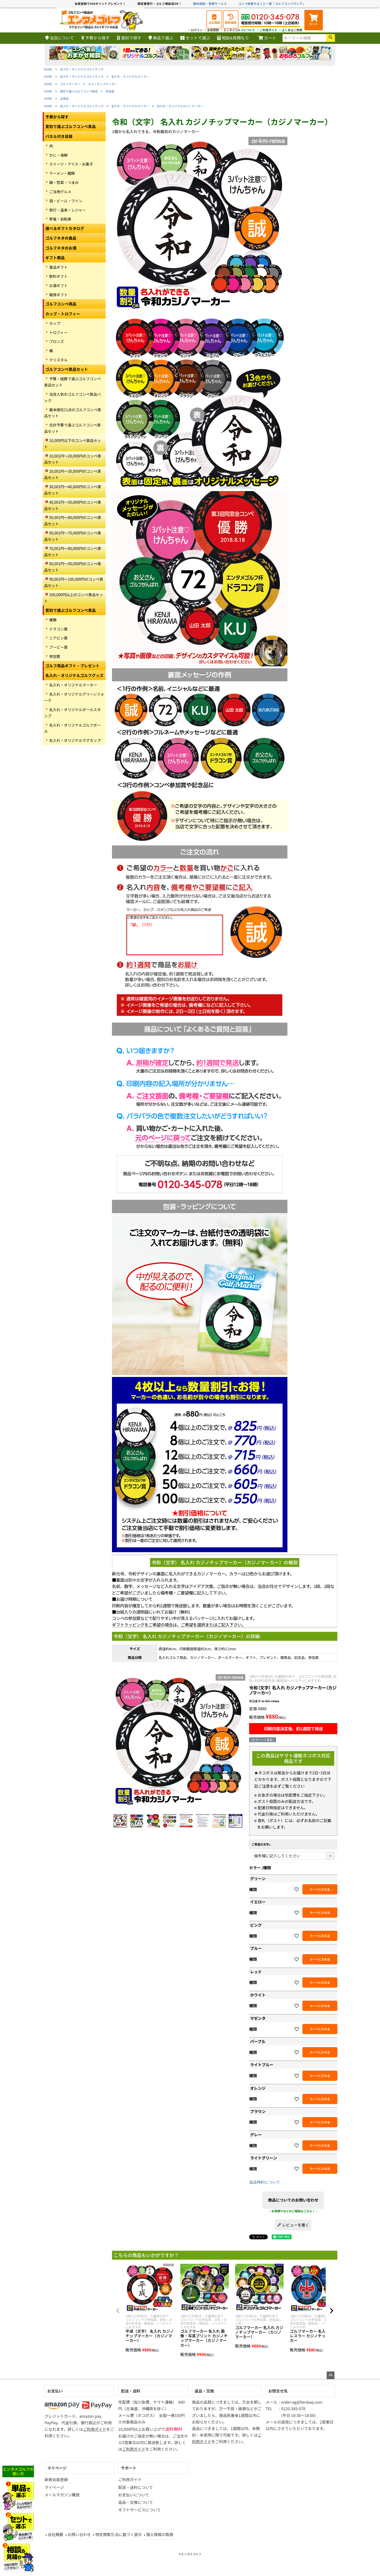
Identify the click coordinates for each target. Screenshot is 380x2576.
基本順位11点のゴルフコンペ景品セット (72, 412)
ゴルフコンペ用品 (60, 304)
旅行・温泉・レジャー (67, 210)
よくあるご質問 (292, 30)
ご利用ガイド (268, 30)
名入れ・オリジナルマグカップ (75, 740)
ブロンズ (56, 341)
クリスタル (58, 359)
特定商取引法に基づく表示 (118, 2534)
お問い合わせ (79, 2534)
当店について (59, 38)
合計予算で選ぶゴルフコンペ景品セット (72, 428)
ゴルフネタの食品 (60, 238)
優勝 (52, 619)
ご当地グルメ (60, 191)
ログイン (197, 30)
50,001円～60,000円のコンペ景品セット (72, 520)
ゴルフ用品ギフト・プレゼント (72, 666)
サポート (128, 2468)
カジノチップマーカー (102, 84)
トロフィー (58, 332)
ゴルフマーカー (70, 84)
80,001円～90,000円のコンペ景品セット (72, 566)
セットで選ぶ (195, 38)
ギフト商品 (55, 257)
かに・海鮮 (58, 155)
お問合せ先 (278, 2391)
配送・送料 (130, 2391)
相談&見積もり (233, 38)
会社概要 (55, 2534)
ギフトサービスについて (139, 2510)
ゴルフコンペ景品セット (66, 369)
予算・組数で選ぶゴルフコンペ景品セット (72, 382)
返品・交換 (204, 2391)
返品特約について (264, 2182)
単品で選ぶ (161, 38)
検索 (330, 38)
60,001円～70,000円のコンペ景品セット (72, 536)
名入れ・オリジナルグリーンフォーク (74, 697)
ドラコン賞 (58, 628)
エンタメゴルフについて (239, 30)
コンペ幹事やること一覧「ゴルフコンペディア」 (271, 3)
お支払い (55, 2391)
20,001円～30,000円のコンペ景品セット (72, 474)
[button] (118, 2310)
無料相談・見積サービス (210, 3)
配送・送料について (135, 2487)
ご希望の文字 (262, 1844)
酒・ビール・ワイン (65, 200)
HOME (48, 69)
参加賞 (110, 91)
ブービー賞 (58, 647)
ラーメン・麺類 (62, 173)
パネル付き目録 (58, 136)
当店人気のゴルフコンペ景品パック (72, 397)
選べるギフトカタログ (64, 228)
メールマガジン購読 (62, 2495)
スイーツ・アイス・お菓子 (71, 164)
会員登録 (213, 30)
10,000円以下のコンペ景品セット (72, 443)
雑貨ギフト (58, 294)
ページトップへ (330, 2375)
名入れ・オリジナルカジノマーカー (180, 106)
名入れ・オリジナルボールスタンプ (72, 712)
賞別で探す (129, 38)
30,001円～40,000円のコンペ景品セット (72, 489)
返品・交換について (135, 2502)
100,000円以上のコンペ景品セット (73, 597)
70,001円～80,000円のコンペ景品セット (72, 551)
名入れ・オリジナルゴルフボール (72, 728)
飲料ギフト (58, 276)
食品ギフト (58, 267)
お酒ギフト (58, 285)
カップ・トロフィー (62, 314)
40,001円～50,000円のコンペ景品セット (72, 505)
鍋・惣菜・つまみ (64, 182)
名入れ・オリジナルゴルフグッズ (82, 69)
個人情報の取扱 (159, 2534)
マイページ (57, 2468)
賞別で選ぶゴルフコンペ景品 (79, 91)
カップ (54, 323)
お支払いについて (133, 2495)
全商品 (64, 98)
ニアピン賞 (58, 637)
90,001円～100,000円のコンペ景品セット (73, 582)
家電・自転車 (60, 218)
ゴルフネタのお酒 (60, 248)
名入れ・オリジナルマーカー (130, 76)
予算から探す (95, 38)
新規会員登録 (56, 2479)
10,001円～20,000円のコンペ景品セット (72, 459)
